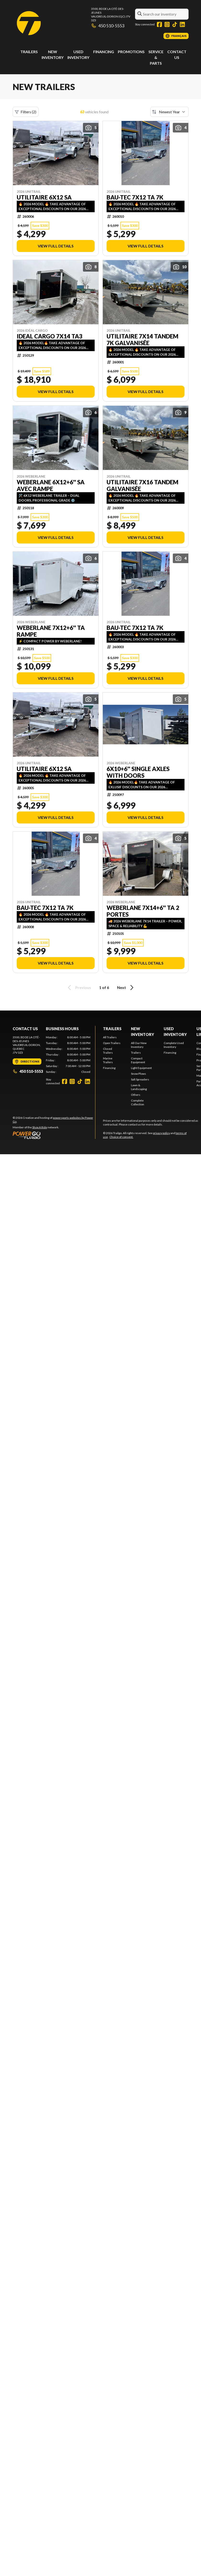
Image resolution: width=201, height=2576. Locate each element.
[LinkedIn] (182, 24)
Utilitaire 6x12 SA (44, 197)
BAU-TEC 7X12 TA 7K (135, 197)
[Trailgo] (29, 23)
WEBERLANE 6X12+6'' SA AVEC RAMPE (51, 485)
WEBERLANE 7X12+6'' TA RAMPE (51, 631)
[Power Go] (54, 1135)
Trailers (29, 51)
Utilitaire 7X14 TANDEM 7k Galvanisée (142, 339)
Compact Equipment (138, 1060)
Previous (78, 987)
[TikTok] (175, 24)
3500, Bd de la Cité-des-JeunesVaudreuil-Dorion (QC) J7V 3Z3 (110, 14)
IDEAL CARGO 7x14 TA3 (49, 336)
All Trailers (110, 1037)
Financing (103, 51)
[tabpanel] (68, 1054)
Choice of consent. (121, 1137)
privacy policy (161, 1133)
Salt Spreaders (140, 1079)
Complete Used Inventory (174, 1045)
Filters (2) (25, 112)
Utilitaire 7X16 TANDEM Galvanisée (142, 485)
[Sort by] (169, 112)
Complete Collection (137, 1102)
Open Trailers (111, 1043)
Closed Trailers (108, 1050)
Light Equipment (141, 1068)
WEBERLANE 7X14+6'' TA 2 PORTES (143, 911)
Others (135, 1095)
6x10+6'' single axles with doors (138, 772)
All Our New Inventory (139, 1045)
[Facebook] (159, 24)
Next (126, 987)
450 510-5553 (108, 25)
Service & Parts (155, 57)
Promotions (131, 51)
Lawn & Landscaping (139, 1087)
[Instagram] (167, 24)
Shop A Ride (39, 1127)
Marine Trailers (108, 1060)
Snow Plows (138, 1073)
